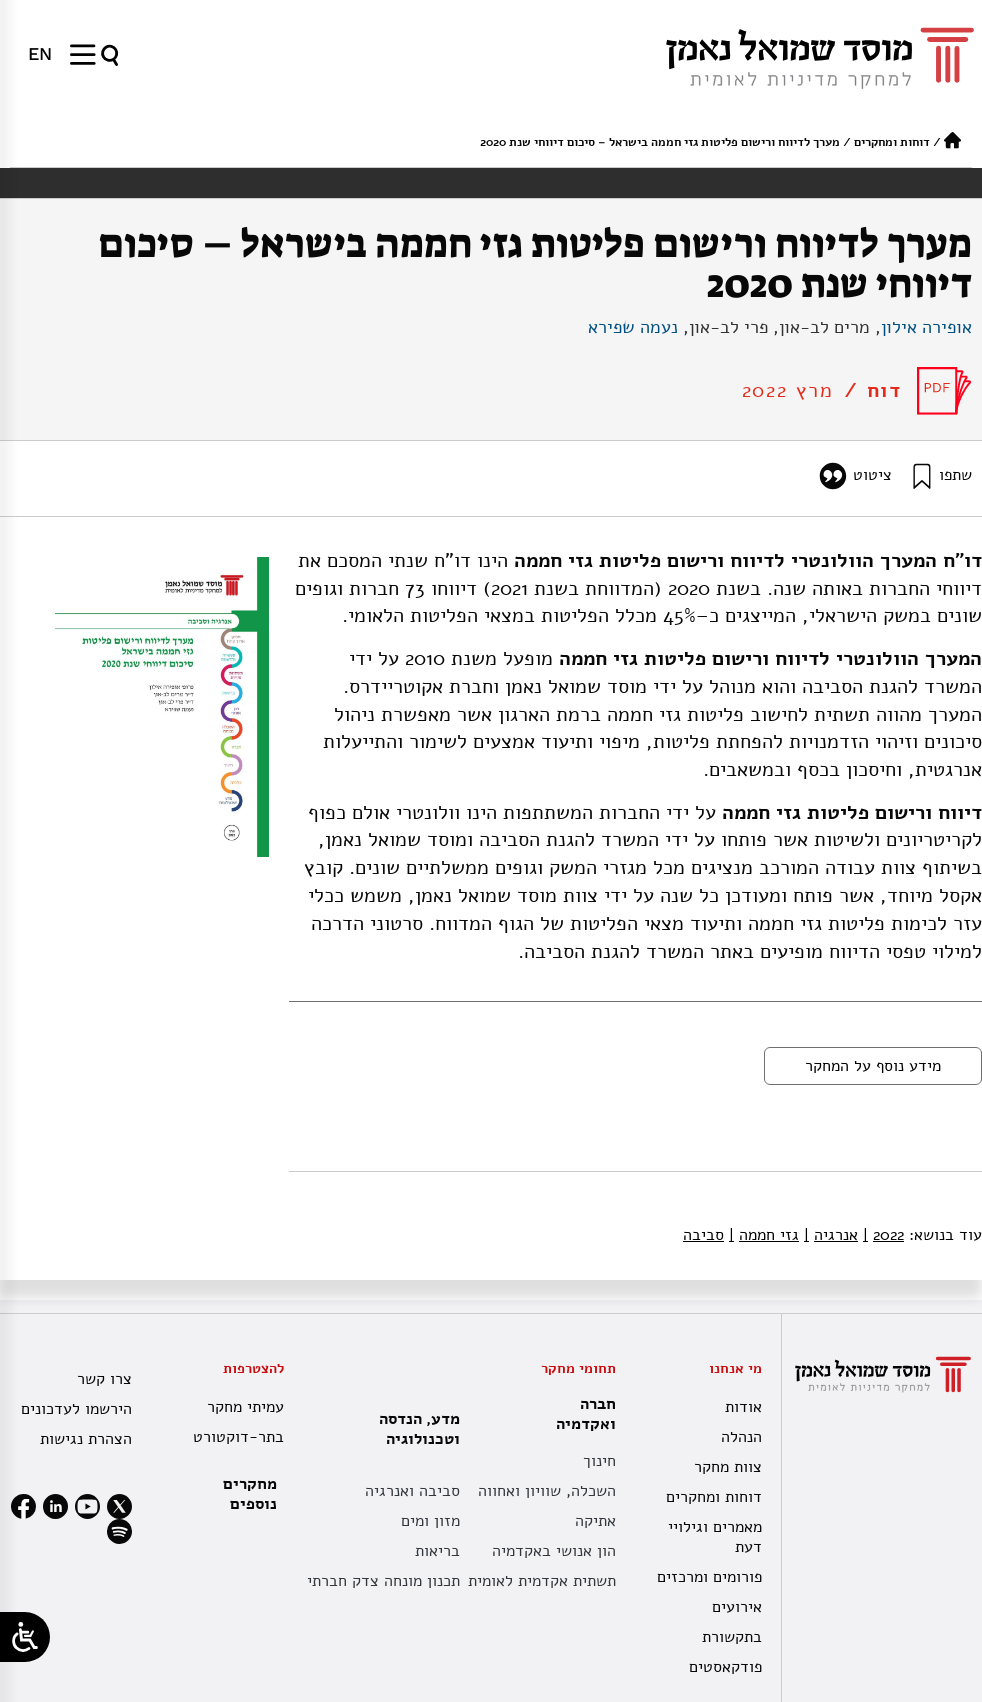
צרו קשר (104, 1379)
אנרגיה (831, 1235)
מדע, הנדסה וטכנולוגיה (414, 1429)
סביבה (703, 1235)
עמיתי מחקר (245, 1407)
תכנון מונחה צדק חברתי (383, 1581)
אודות (743, 1407)
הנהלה (741, 1437)
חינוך (599, 1461)
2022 (883, 1235)
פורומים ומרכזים (709, 1577)
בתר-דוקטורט (238, 1437)
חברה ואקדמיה (581, 1414)
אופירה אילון (926, 327)
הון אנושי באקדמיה (554, 1551)
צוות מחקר (728, 1467)
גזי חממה (764, 1235)
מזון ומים (430, 1521)
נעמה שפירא (633, 327)
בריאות (437, 1551)
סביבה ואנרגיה (412, 1491)
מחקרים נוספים (250, 1494)
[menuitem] (40, 54)
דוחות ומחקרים (892, 142)
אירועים (737, 1607)
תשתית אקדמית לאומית (542, 1581)
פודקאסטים (725, 1667)
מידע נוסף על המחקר (873, 1066)
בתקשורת (732, 1637)
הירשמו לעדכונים (76, 1409)
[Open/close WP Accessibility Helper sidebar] (25, 1637)
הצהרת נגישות (86, 1439)
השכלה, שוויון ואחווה (547, 1491)
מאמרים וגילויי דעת (715, 1537)
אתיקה (595, 1521)
